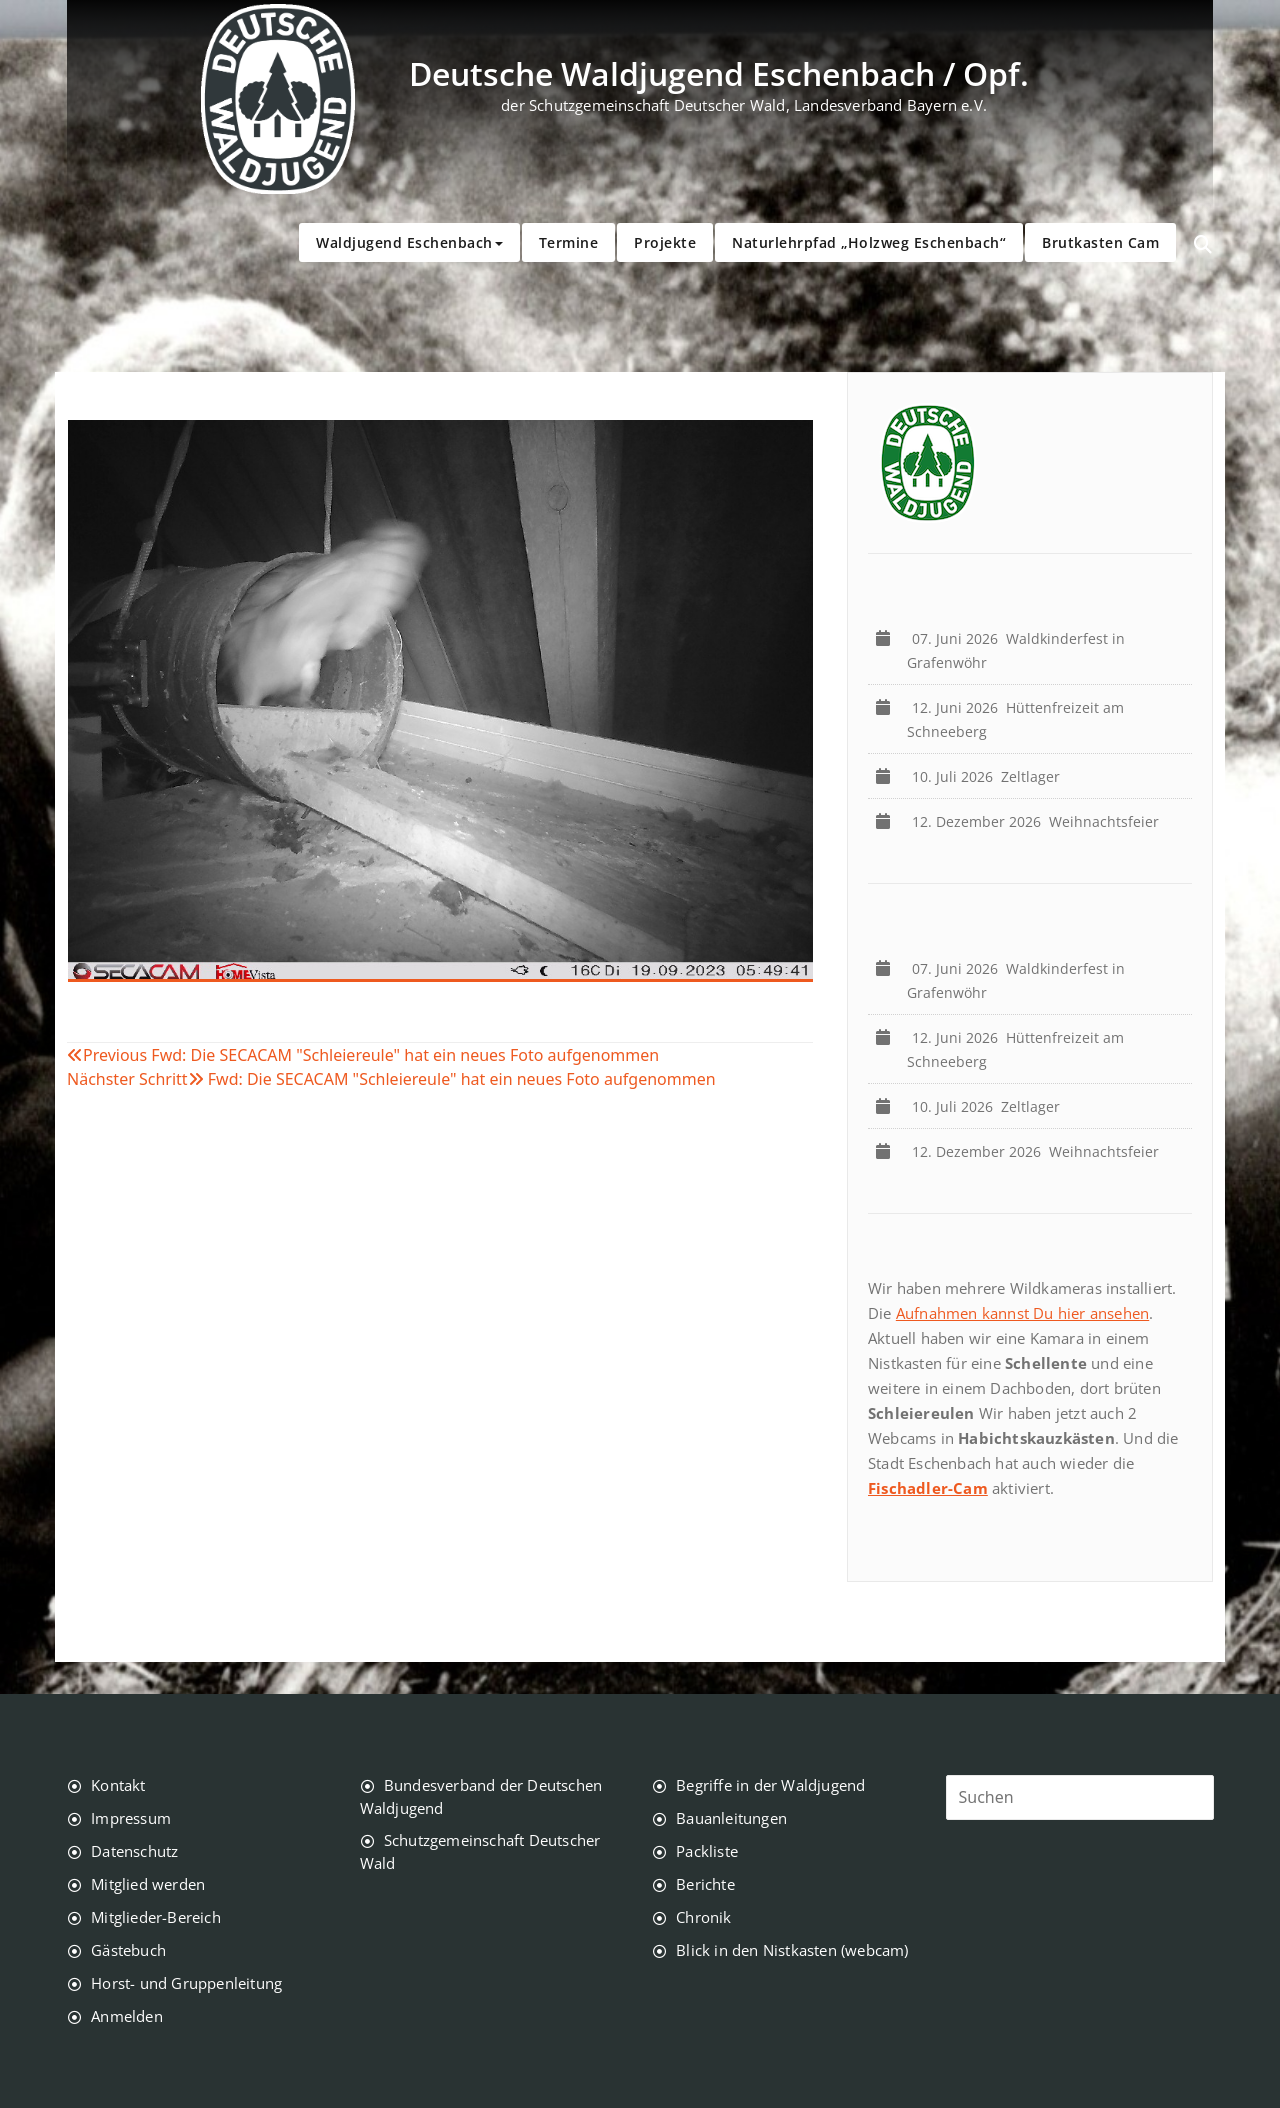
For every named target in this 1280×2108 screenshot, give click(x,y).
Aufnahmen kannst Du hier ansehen (1022, 1313)
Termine (569, 242)
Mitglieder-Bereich (156, 1917)
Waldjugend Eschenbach (409, 242)
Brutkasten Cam (1100, 242)
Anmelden (127, 2016)
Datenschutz (134, 1851)
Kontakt (118, 1785)
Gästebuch (128, 1950)
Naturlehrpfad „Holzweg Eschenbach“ (869, 242)
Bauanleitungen (731, 1818)
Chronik (703, 1917)
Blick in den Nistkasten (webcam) (792, 1950)
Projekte (665, 242)
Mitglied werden (148, 1884)
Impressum (131, 1818)
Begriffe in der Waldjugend (770, 1785)
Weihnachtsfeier (1039, 821)
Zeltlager (990, 776)
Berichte (705, 1884)
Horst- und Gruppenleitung (186, 1983)
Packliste (707, 1851)
